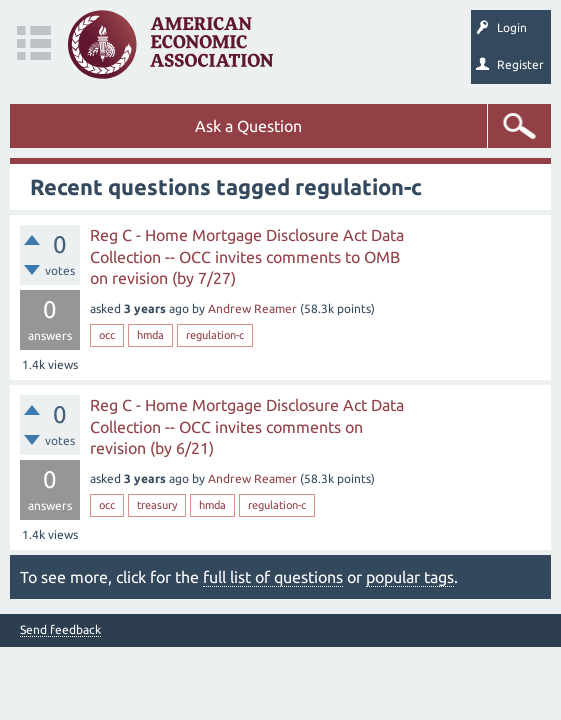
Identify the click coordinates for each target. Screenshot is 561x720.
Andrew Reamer (252, 308)
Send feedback (60, 630)
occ (107, 335)
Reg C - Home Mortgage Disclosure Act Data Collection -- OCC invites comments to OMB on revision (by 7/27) (247, 256)
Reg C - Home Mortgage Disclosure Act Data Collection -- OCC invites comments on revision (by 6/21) (247, 426)
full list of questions (273, 577)
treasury (157, 505)
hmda (150, 335)
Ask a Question (248, 126)
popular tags (410, 577)
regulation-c (215, 335)
